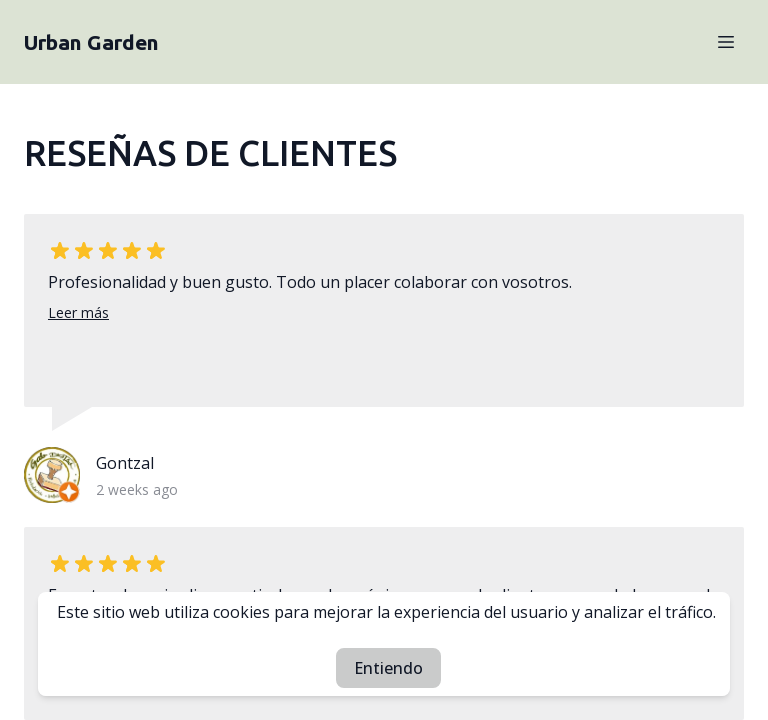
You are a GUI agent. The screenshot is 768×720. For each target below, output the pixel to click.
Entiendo (388, 668)
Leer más (78, 312)
